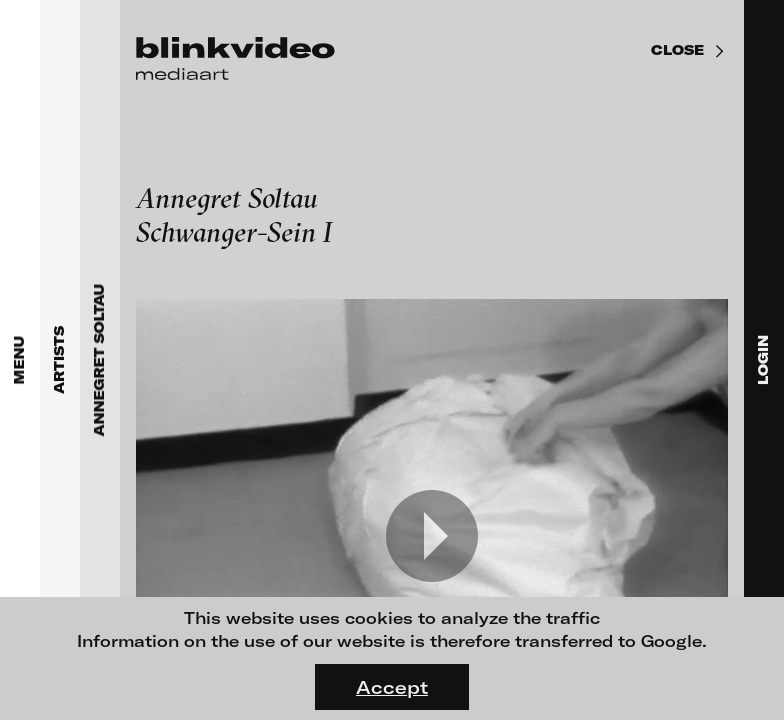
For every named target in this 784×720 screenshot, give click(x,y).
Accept (392, 687)
